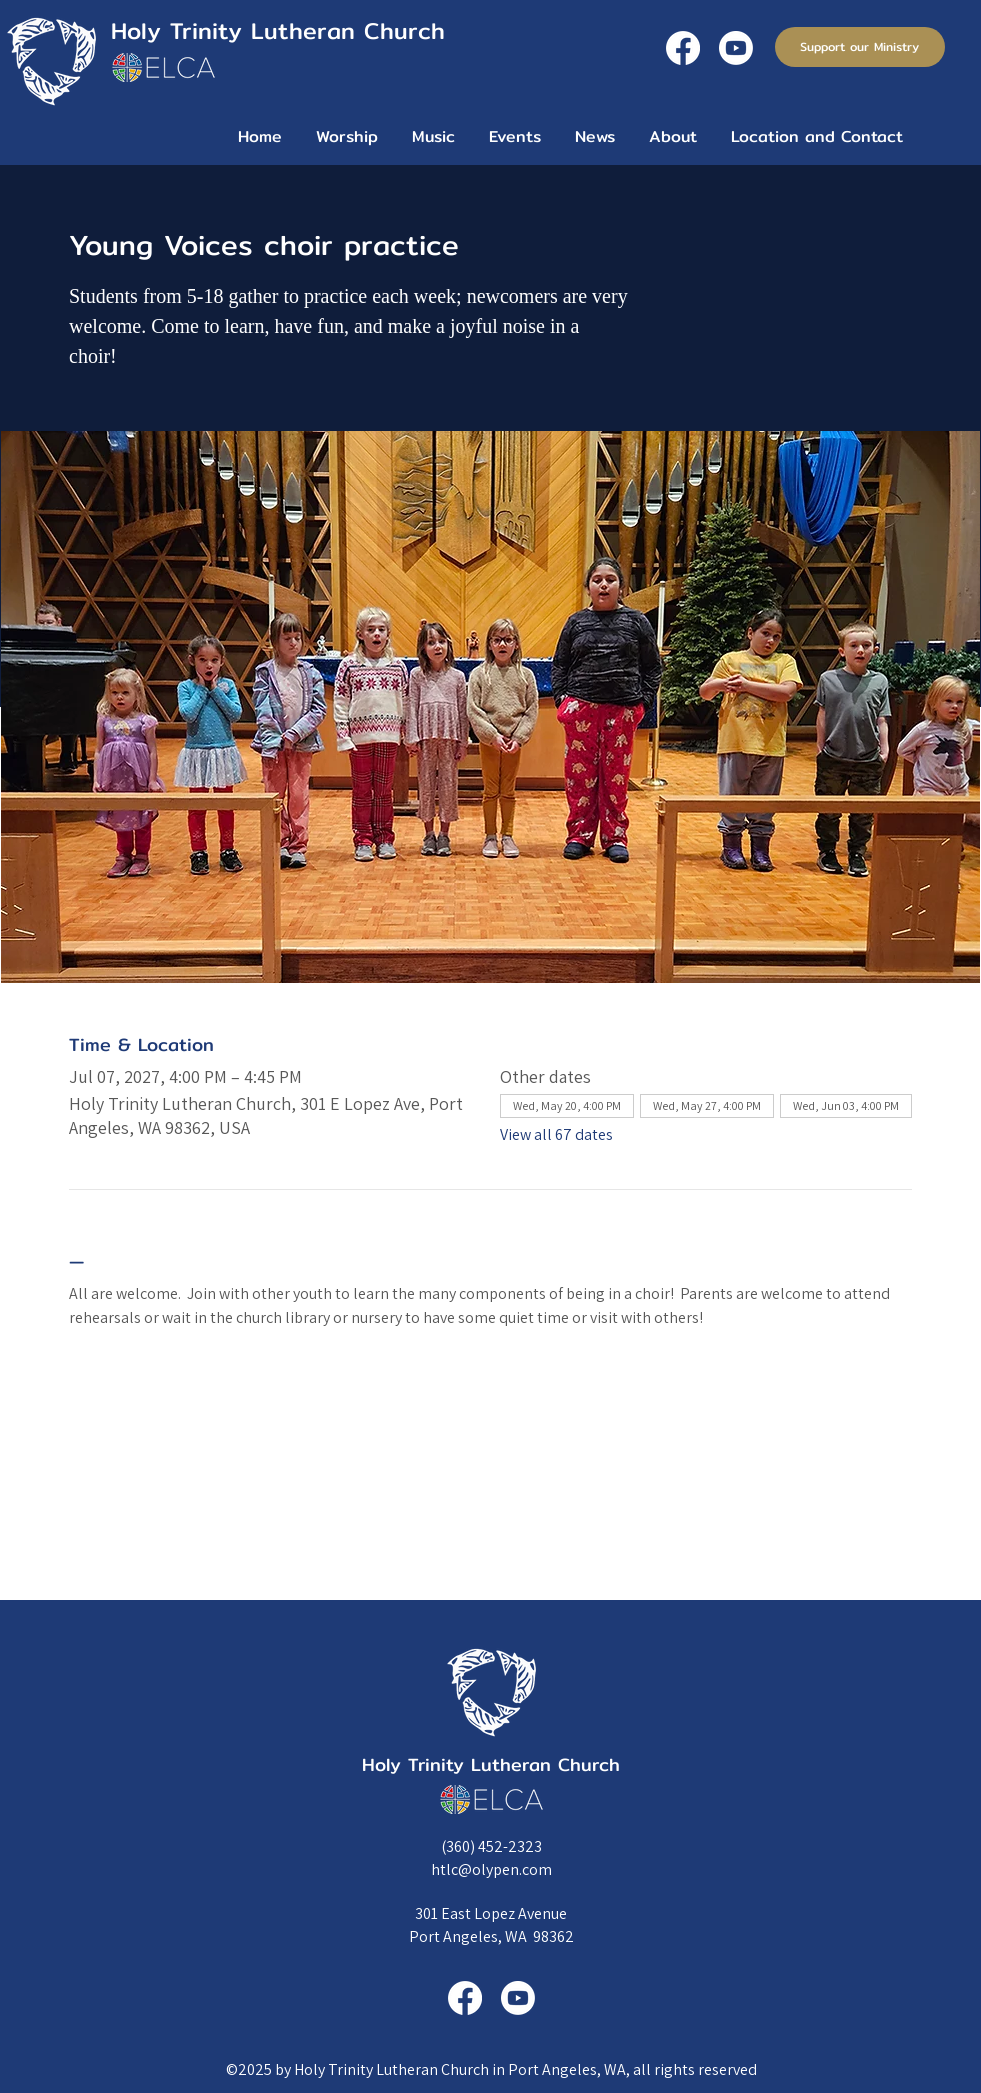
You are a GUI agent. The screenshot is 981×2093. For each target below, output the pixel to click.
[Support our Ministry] (860, 47)
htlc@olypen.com (491, 1869)
